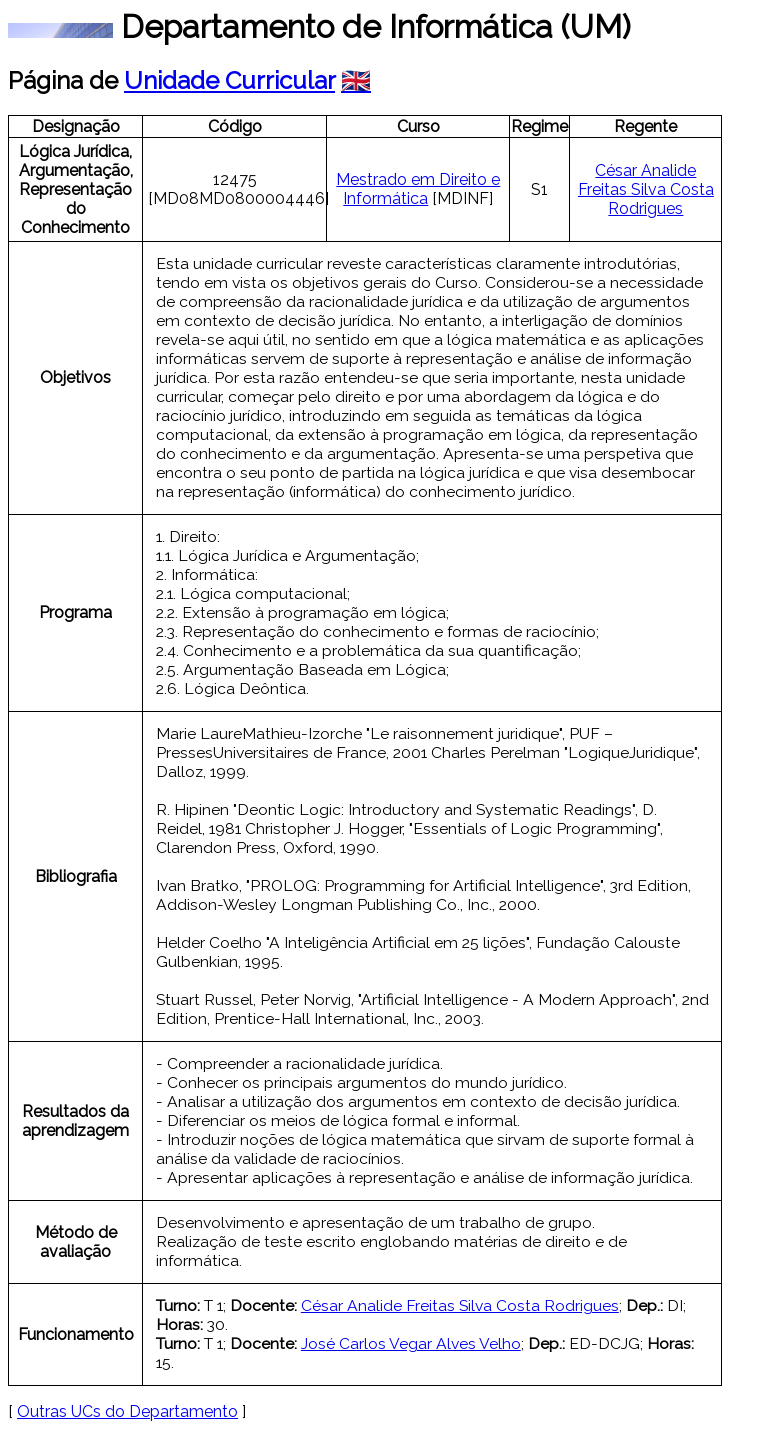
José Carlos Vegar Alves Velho (411, 1343)
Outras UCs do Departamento (127, 1411)
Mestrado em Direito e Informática (418, 189)
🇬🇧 (356, 80)
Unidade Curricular (229, 80)
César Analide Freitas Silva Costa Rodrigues (646, 189)
